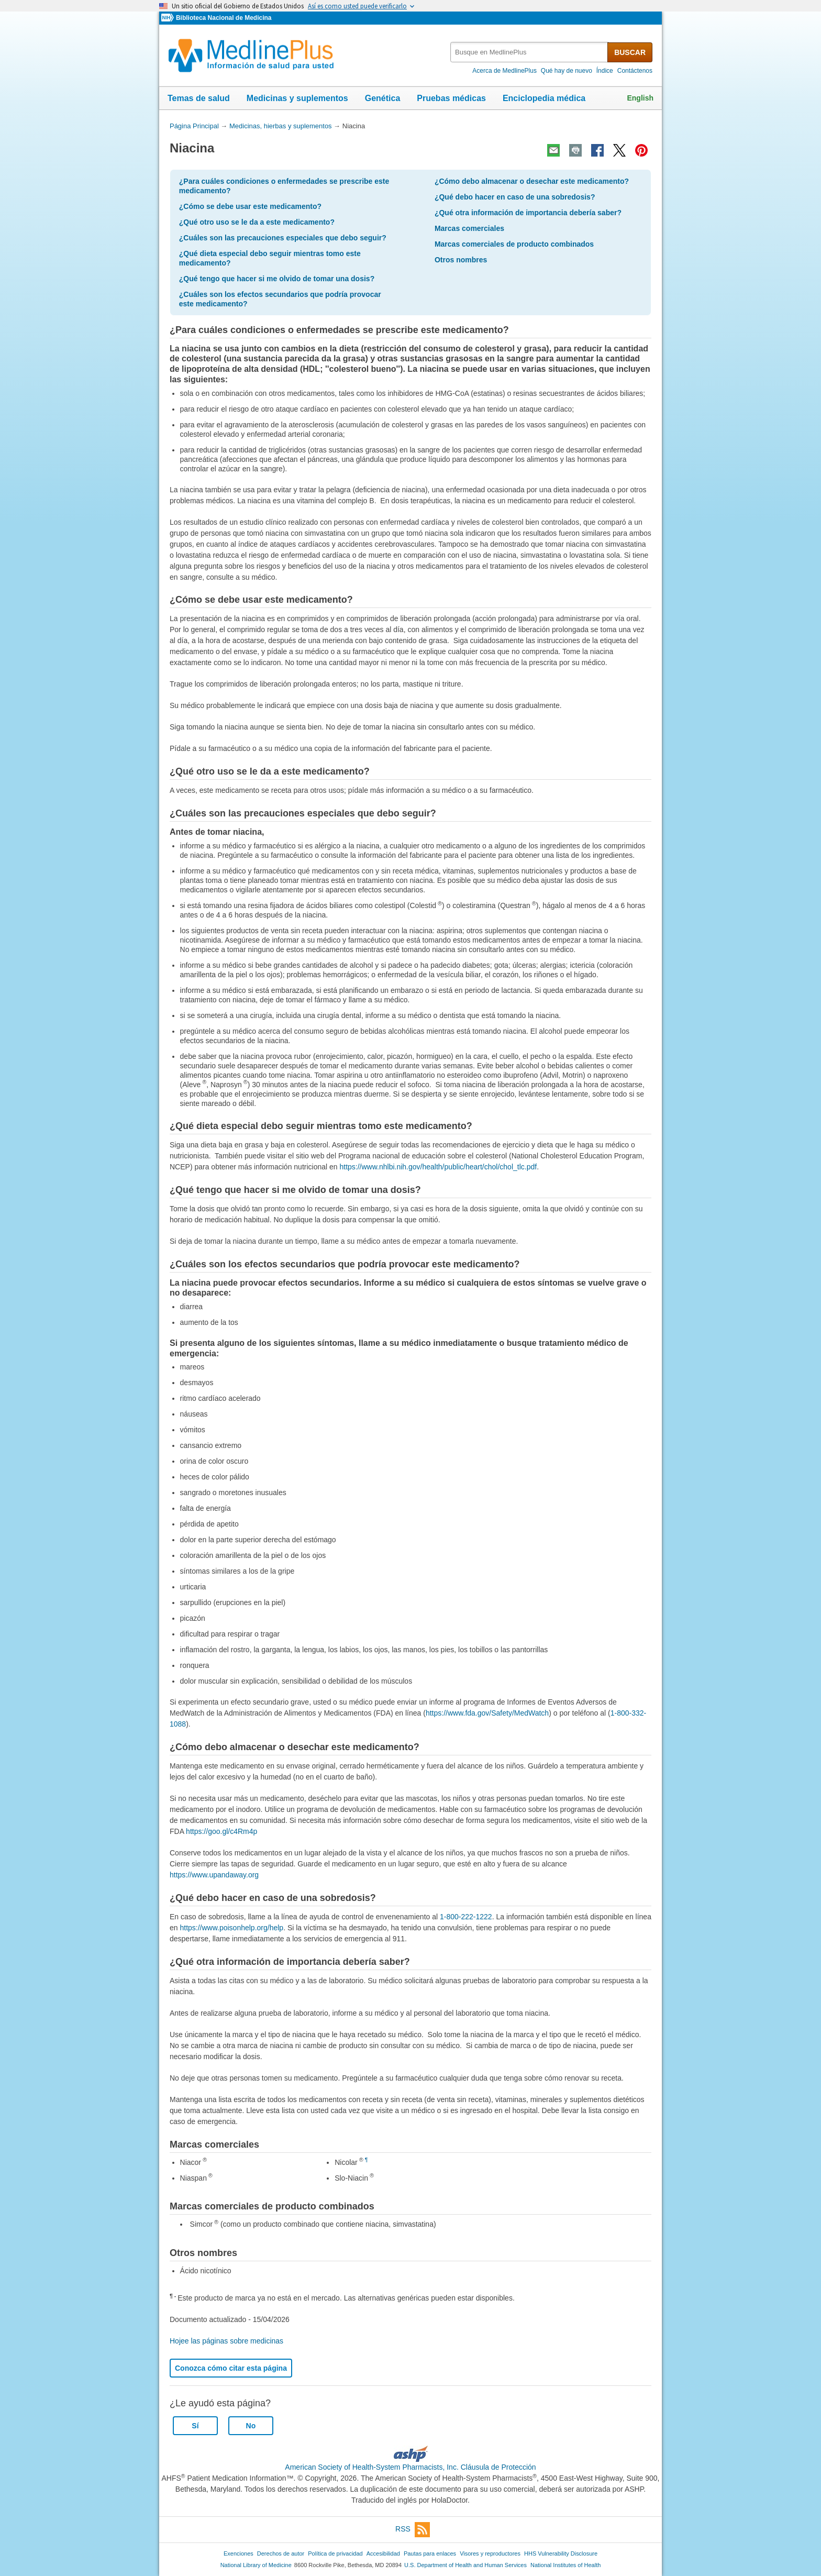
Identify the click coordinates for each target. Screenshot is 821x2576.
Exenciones (238, 2553)
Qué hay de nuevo (566, 70)
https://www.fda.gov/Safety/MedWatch (487, 1713)
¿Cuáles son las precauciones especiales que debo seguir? (282, 238)
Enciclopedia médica (544, 98)
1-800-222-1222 (466, 1916)
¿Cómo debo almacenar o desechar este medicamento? (532, 181)
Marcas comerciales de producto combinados (514, 244)
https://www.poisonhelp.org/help (231, 1927)
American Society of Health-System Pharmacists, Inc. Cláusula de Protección (410, 2467)
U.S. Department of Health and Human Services (465, 2565)
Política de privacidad (335, 2553)
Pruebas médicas (451, 98)
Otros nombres (461, 260)
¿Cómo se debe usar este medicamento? (250, 206)
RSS (412, 2529)
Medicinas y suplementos (297, 98)
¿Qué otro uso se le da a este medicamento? (257, 222)
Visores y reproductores (490, 2553)
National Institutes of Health (565, 2565)
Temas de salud (199, 98)
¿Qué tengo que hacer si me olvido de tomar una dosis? (276, 278)
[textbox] (529, 52)
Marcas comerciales (469, 228)
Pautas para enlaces (430, 2553)
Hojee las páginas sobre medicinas (226, 2341)
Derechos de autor (280, 2553)
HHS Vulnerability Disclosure (560, 2553)
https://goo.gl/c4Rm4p (221, 1831)
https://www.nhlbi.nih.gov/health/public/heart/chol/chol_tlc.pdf (438, 1167)
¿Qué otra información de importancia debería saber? (528, 212)
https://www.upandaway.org (214, 1875)
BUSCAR (630, 52)
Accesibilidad (383, 2553)
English (640, 98)
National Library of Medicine (256, 2565)
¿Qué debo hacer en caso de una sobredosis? (515, 197)
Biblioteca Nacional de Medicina (223, 17)
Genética (383, 98)
